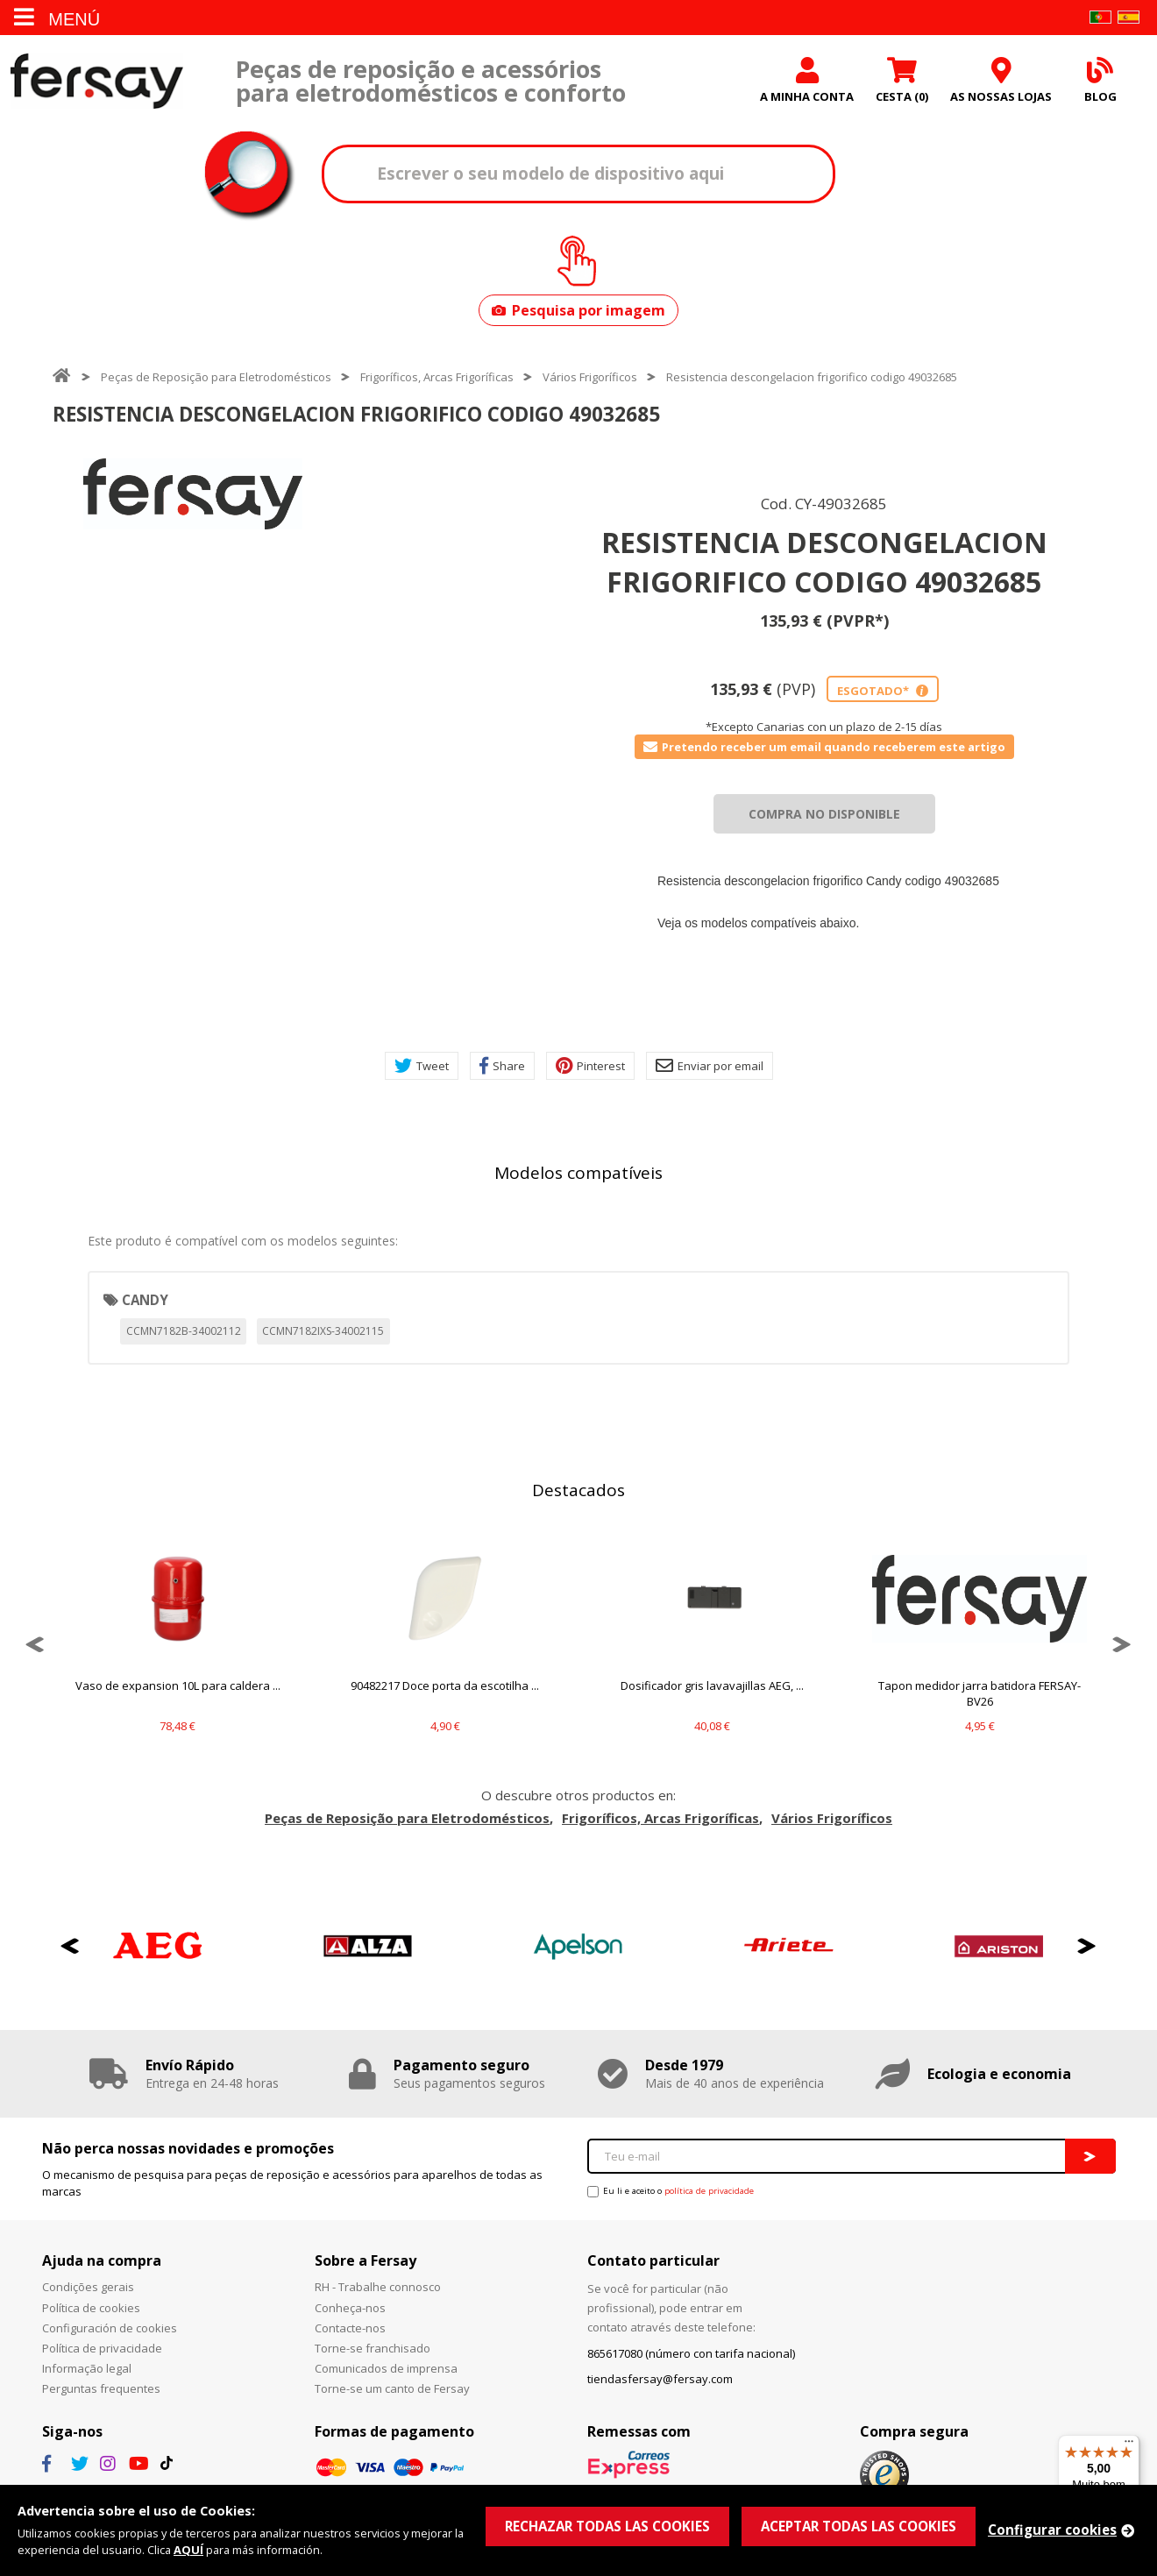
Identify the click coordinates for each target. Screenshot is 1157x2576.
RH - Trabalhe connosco (378, 2287)
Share (502, 1066)
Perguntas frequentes (101, 2388)
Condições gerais (88, 2287)
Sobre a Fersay (365, 2260)
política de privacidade (709, 2190)
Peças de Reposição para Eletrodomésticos (216, 377)
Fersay (96, 81)
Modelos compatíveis (578, 1172)
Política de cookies (91, 2308)
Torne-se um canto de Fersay (392, 2388)
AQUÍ (188, 2550)
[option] (192, 493)
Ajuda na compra (101, 2260)
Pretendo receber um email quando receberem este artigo (824, 747)
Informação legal (86, 2368)
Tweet (421, 1066)
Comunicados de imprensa (386, 2368)
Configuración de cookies (109, 2328)
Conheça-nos (350, 2308)
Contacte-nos (350, 2328)
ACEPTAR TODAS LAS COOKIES (858, 2526)
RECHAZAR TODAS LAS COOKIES (607, 2526)
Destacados (578, 1490)
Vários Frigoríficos (590, 377)
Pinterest (590, 1066)
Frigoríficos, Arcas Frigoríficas (437, 377)
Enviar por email (709, 1066)
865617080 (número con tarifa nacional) (691, 2353)
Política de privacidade (102, 2348)
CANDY (145, 1300)
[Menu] (1128, 2445)
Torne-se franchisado (372, 2348)
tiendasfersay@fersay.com (660, 2379)
